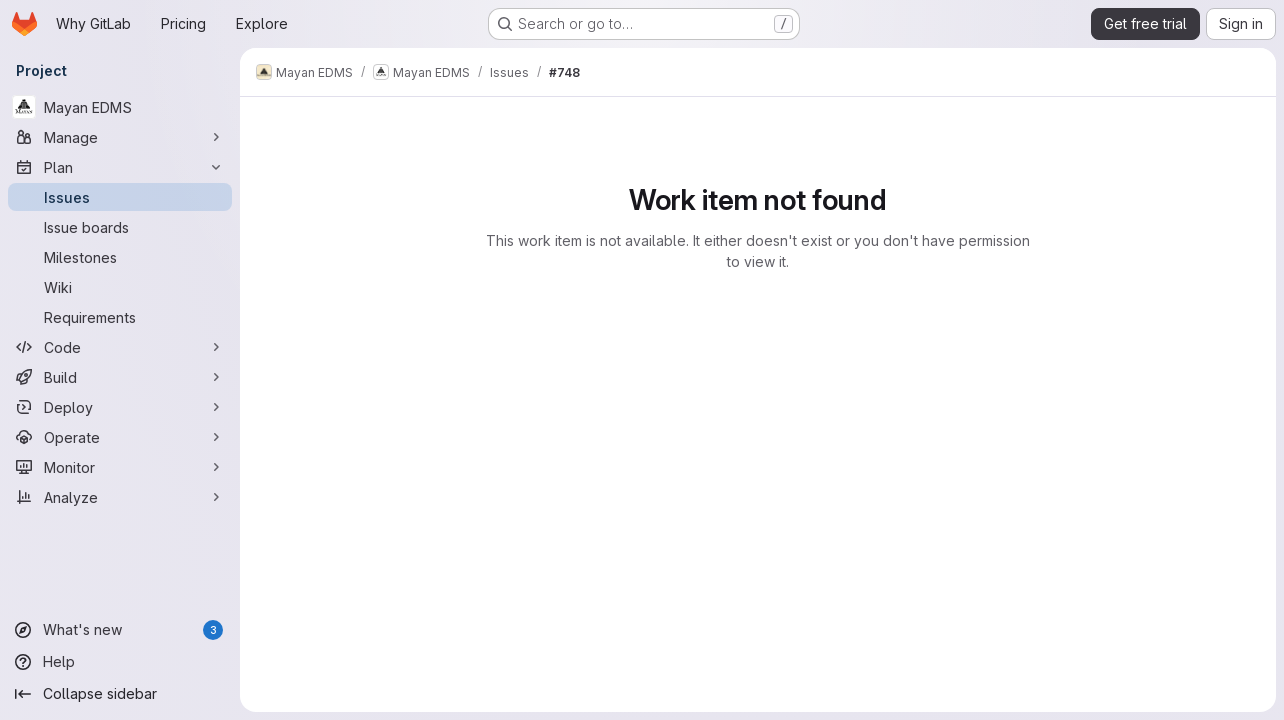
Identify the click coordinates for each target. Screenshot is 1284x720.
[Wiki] (120, 287)
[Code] (120, 347)
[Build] (120, 377)
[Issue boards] (120, 227)
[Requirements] (120, 317)
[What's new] (120, 630)
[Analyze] (120, 497)
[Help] (120, 662)
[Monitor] (120, 467)
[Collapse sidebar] (120, 694)
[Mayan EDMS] (120, 107)
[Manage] (120, 137)
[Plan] (120, 167)
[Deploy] (120, 407)
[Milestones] (120, 257)
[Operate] (120, 437)
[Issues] (120, 197)
